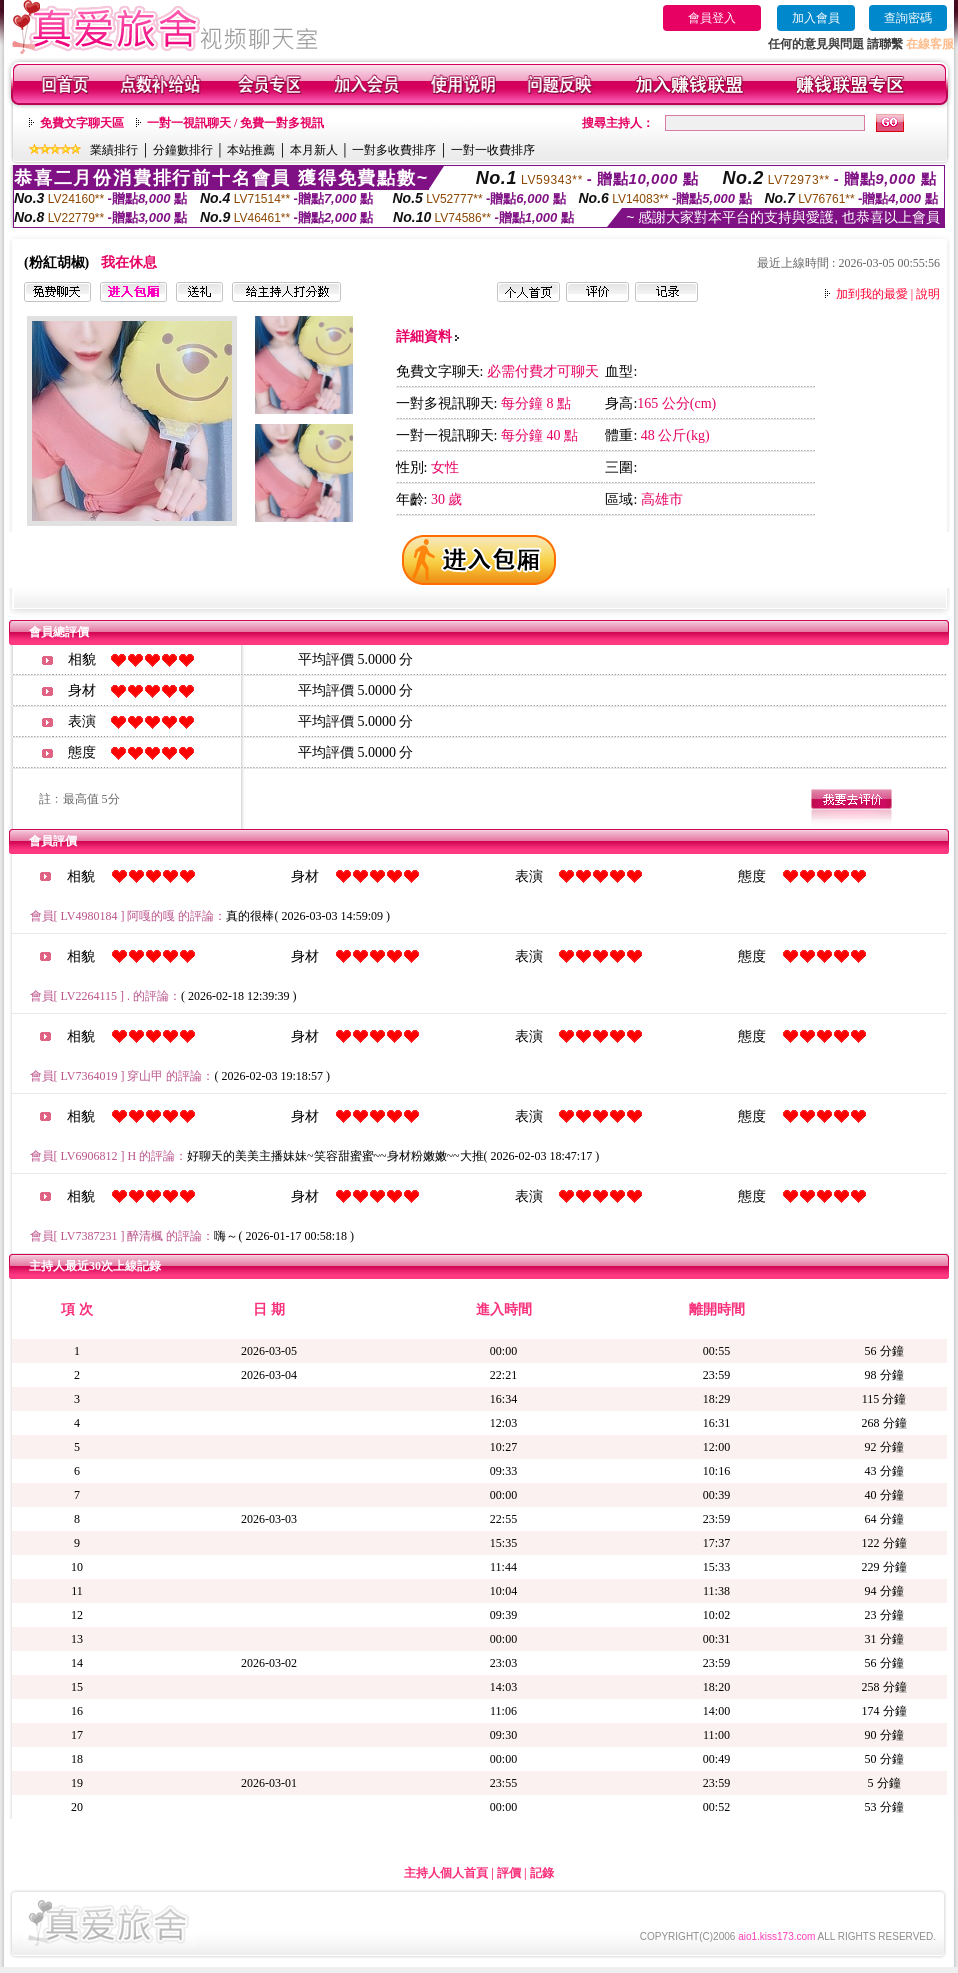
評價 (509, 1873)
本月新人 (314, 150)
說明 (928, 294)
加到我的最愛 (872, 294)
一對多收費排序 (394, 150)
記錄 (542, 1873)
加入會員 (816, 18)
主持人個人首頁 (446, 1873)
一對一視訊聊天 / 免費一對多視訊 (235, 123)
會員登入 (712, 18)
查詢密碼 (908, 18)
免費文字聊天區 (82, 123)
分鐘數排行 (183, 150)
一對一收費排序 (493, 150)
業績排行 (114, 150)
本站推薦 (251, 150)
